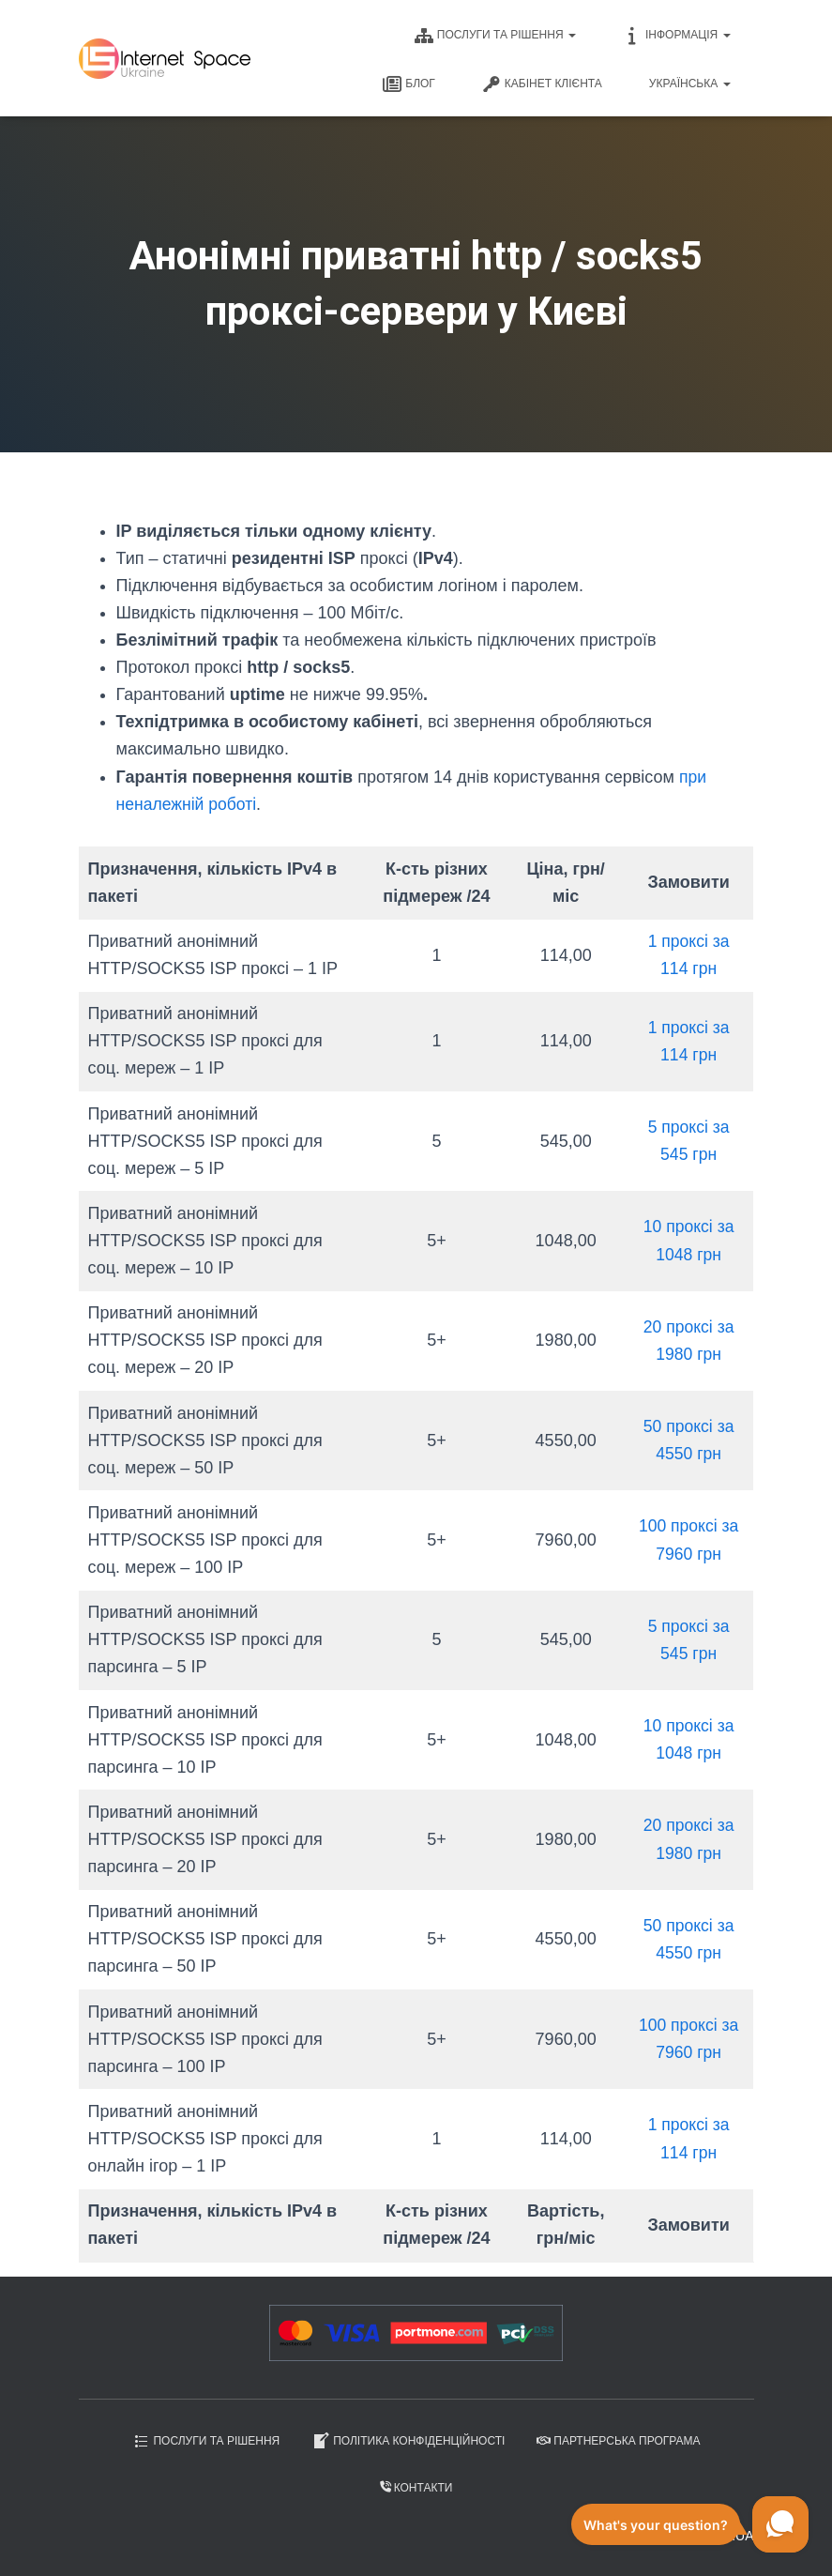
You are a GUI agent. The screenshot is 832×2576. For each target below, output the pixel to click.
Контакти (416, 2487)
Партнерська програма (618, 2440)
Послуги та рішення (495, 35)
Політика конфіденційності (408, 2440)
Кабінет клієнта (542, 84)
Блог (409, 84)
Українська (690, 83)
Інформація (677, 35)
